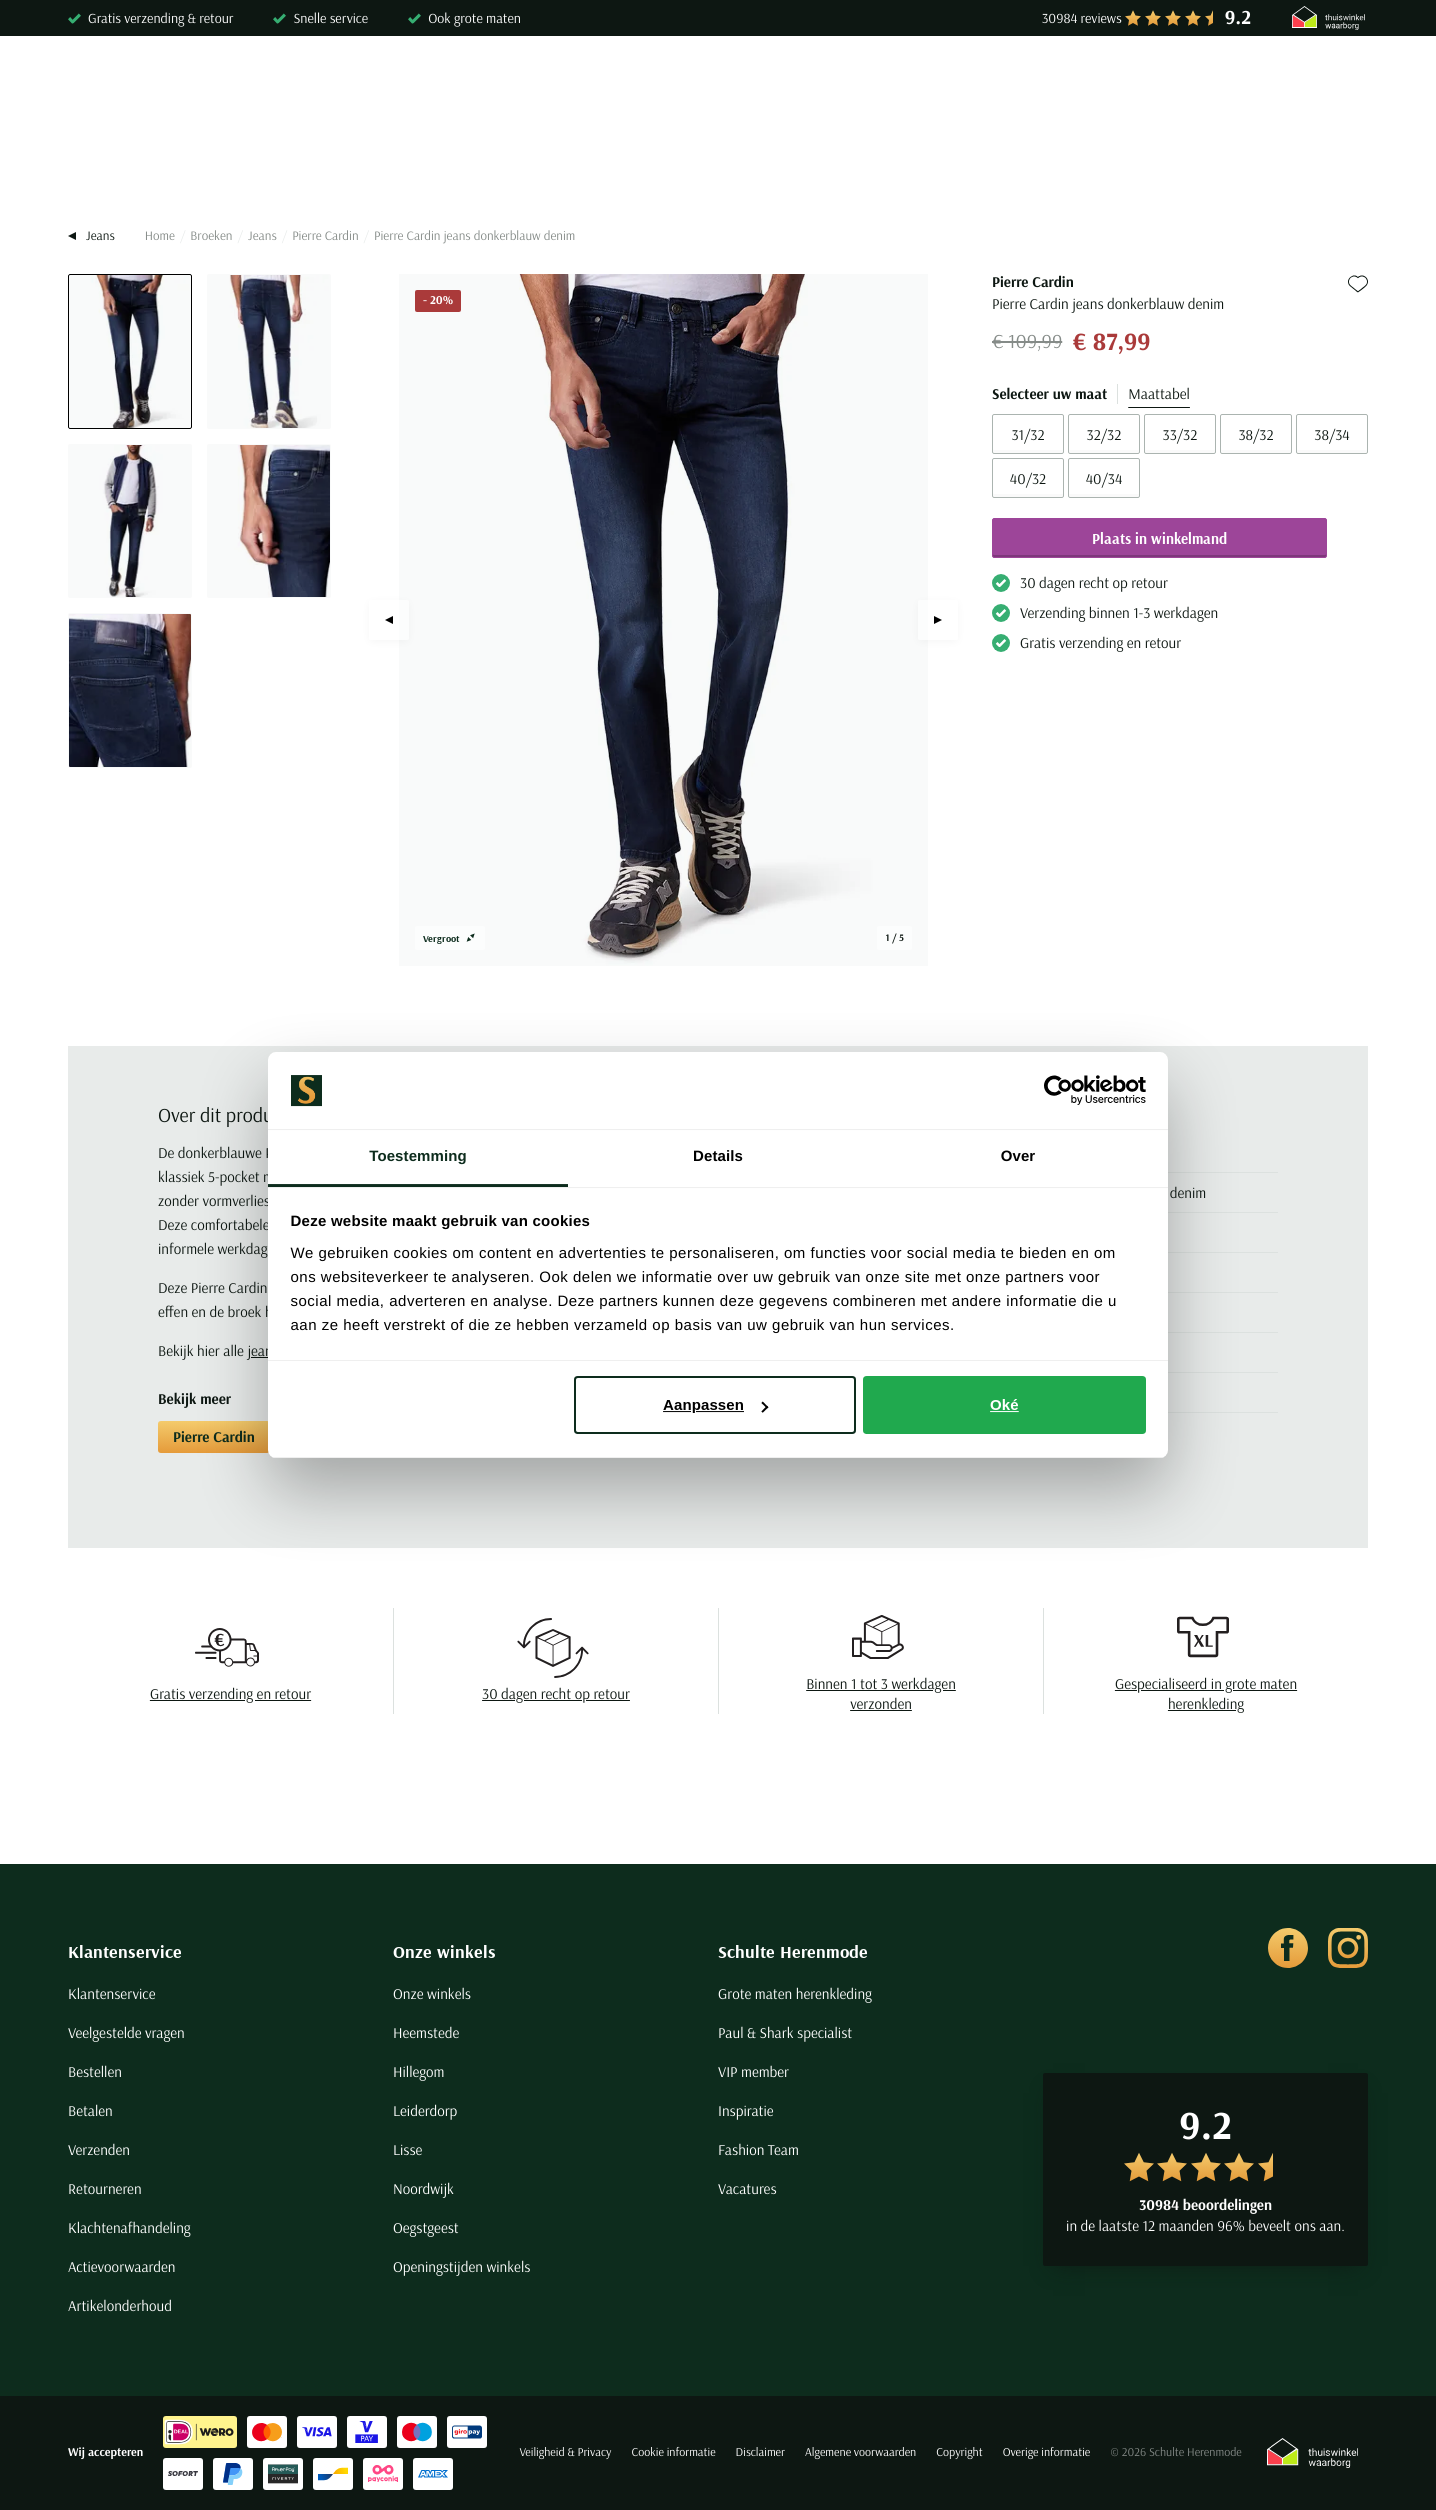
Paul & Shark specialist (785, 2032)
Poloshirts (231, 167)
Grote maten (1072, 167)
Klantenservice (125, 1951)
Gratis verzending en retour (230, 1693)
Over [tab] (1018, 1156)
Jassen (767, 167)
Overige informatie (1047, 2452)
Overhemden (110, 167)
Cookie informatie (673, 2452)
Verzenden (99, 2149)
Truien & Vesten (361, 167)
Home (160, 236)
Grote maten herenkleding (795, 1993)
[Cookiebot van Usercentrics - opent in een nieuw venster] (1058, 1091)
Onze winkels (444, 1951)
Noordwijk (423, 2188)
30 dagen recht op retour (556, 1693)
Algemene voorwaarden (860, 2452)
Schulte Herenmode (793, 1951)
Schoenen (953, 167)
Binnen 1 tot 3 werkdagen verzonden (881, 1693)
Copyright (959, 2452)
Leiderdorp (425, 2110)
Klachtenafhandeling (129, 2227)
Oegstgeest (426, 2227)
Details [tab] (718, 1156)
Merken (1256, 167)
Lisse (407, 2149)
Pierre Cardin (325, 236)
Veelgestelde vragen (126, 2032)
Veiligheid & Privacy (565, 2452)
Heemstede (426, 2032)
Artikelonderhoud (120, 2305)
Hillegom (419, 2071)
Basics (855, 167)
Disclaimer (760, 2452)
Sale (1173, 167)
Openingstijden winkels (461, 2266)
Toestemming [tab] (418, 1156)
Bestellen (95, 2071)
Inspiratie (746, 2110)
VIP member (753, 2071)
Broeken (486, 167)
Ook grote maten (474, 18)
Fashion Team (758, 2149)
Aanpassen (715, 1404)
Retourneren (105, 2188)
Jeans (262, 236)
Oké (1004, 1404)
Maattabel (1159, 393)
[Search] (1111, 86)
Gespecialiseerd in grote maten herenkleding (1206, 1693)
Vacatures (747, 2188)
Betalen (90, 2110)
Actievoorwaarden (122, 2266)
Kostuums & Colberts (629, 167)
